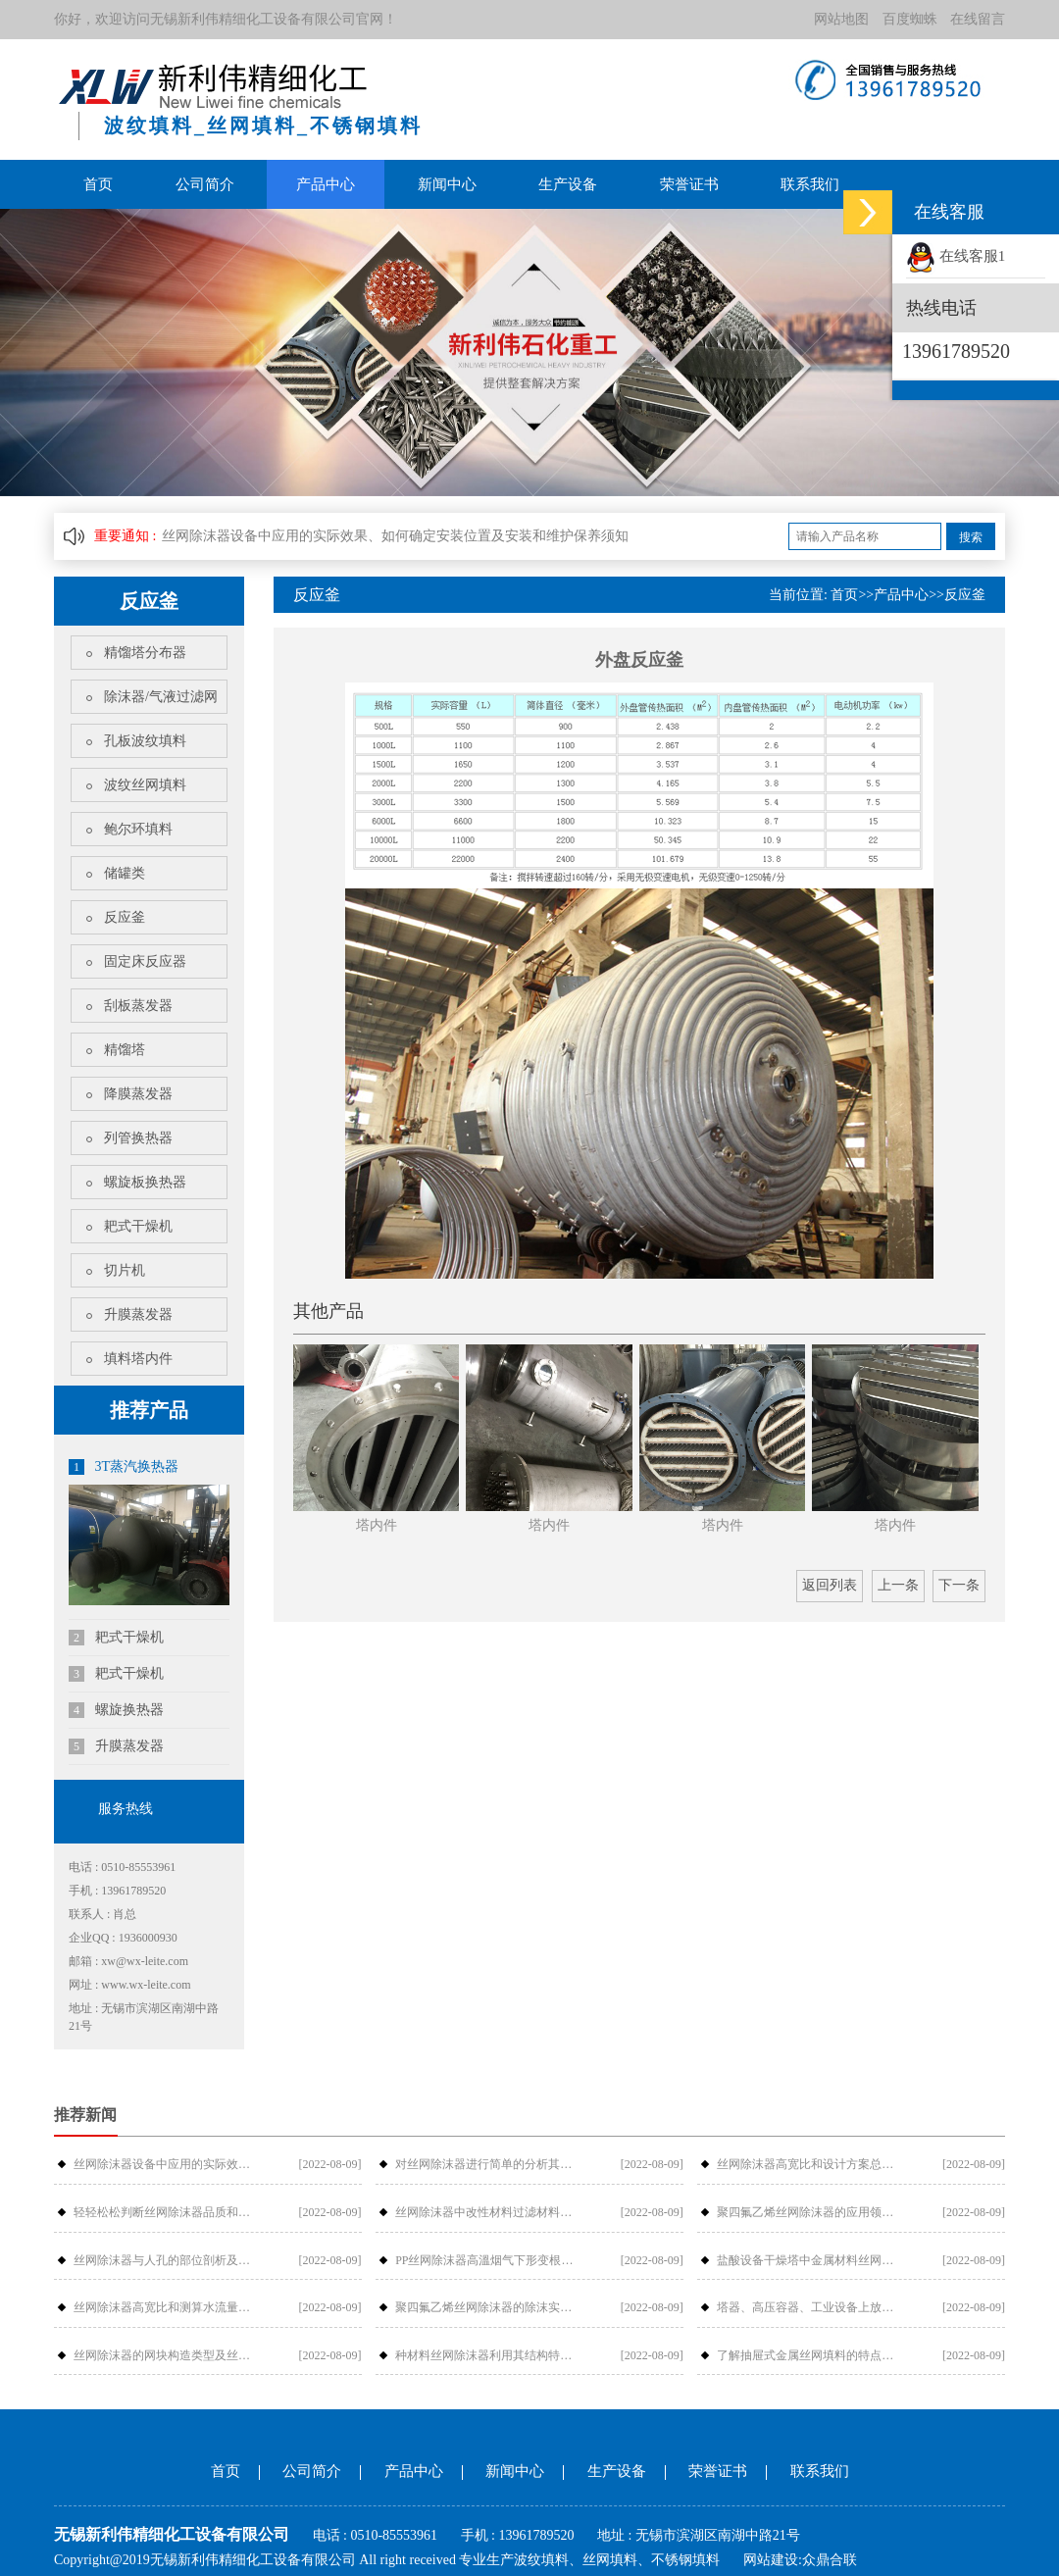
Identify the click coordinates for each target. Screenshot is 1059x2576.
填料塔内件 (138, 1358)
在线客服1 (955, 256)
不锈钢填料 (685, 2559)
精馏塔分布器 (145, 652)
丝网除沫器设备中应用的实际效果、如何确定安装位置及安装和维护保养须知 (395, 536)
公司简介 (205, 184)
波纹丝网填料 (145, 785)
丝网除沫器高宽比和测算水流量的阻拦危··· (167, 2307)
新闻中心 (447, 184)
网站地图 (841, 19)
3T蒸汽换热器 (123, 1467)
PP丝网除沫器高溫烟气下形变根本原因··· (488, 2259)
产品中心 (325, 184)
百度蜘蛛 (909, 19)
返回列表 (829, 1585)
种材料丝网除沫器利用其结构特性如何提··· (488, 2354)
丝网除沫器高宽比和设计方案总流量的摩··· (810, 2164)
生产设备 (567, 184)
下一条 (959, 1585)
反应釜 (124, 917)
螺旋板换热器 (145, 1182)
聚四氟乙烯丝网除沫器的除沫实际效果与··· (488, 2307)
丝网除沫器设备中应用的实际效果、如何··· (167, 2164)
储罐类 (124, 873)
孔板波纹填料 (145, 740)
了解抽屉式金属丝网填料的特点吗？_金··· (810, 2354)
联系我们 (810, 184)
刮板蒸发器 (138, 1005)
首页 (98, 184)
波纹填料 (541, 2559)
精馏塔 (124, 1049)
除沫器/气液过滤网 (161, 696)
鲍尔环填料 (138, 829)
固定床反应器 (145, 961)
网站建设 (770, 2559)
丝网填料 (609, 2559)
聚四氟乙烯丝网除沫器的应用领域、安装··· (810, 2212)
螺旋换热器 (116, 1710)
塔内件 (376, 1525)
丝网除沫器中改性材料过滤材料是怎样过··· (488, 2212)
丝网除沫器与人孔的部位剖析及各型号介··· (167, 2259)
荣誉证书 (689, 184)
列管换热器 (138, 1138)
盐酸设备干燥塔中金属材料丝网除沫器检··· (810, 2259)
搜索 (971, 537)
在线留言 (977, 19)
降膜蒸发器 (138, 1093)
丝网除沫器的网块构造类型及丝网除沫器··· (167, 2354)
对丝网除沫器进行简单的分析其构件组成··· (488, 2164)
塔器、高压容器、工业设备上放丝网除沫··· (810, 2307)
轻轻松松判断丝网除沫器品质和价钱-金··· (167, 2212)
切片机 (124, 1270)
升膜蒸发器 (138, 1314)
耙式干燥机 (138, 1226)
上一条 (898, 1585)
